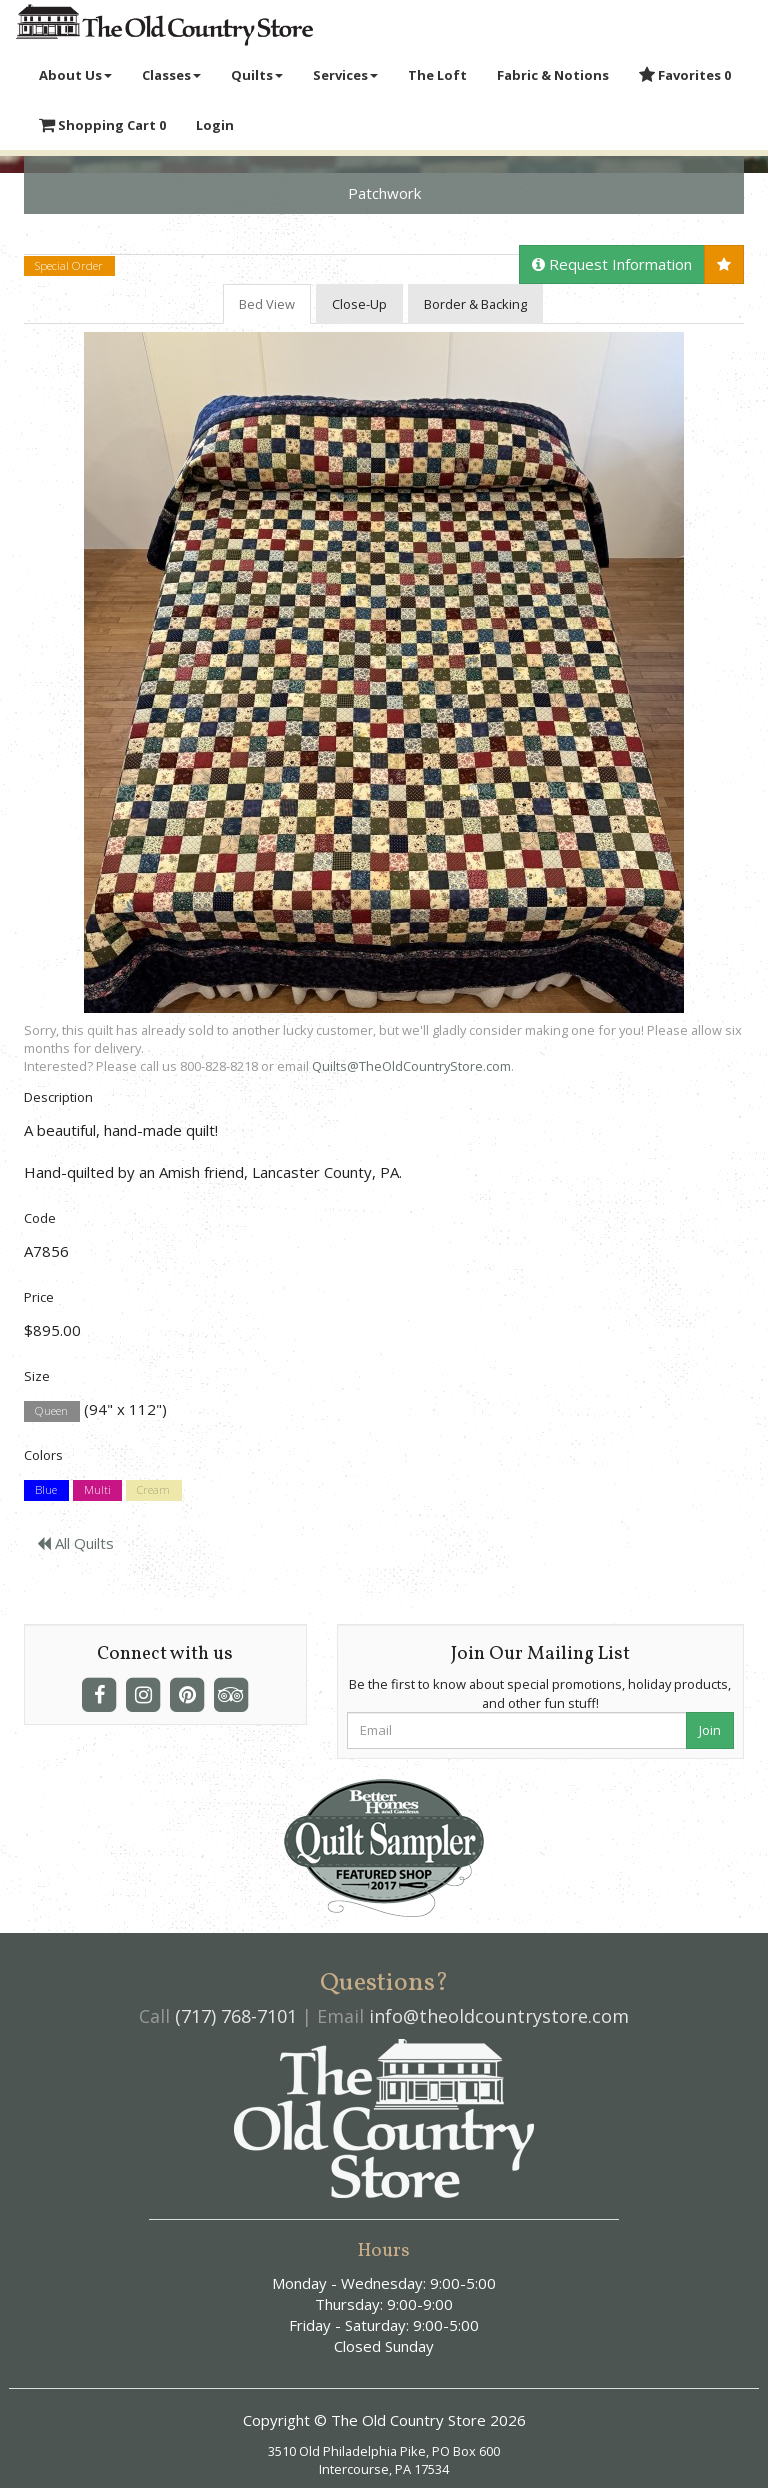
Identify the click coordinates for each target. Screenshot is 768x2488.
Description (58, 1097)
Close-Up (359, 304)
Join (710, 1730)
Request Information (612, 264)
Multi (97, 1490)
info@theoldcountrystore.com (499, 2016)
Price (39, 1297)
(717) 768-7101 (236, 2016)
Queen (51, 1410)
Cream (153, 1490)
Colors (43, 1455)
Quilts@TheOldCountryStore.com (411, 1066)
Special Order (69, 265)
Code (40, 1218)
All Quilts (75, 1543)
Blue (46, 1490)
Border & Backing (475, 304)
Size (37, 1376)
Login (215, 125)
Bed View (267, 304)
